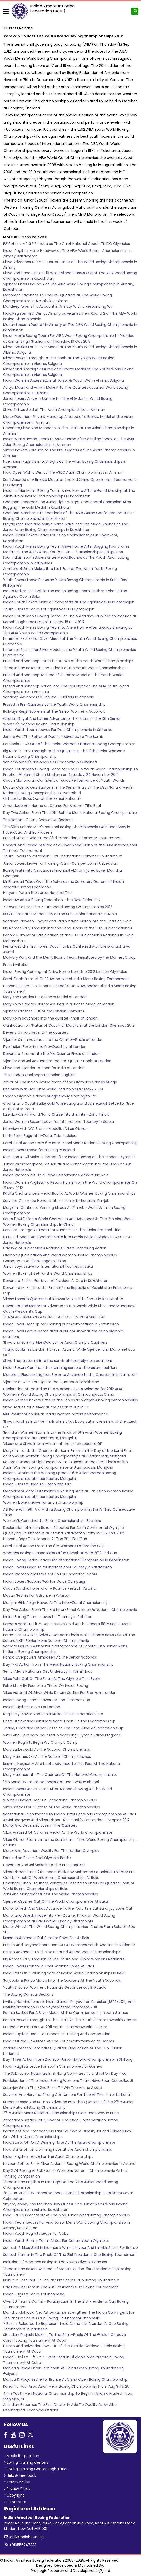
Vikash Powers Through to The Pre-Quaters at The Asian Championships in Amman (69, 453)
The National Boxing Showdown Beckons (38, 819)
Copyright (14, 2495)
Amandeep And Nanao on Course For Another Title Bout (52, 805)
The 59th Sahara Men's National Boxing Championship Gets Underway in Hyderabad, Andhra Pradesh (66, 829)
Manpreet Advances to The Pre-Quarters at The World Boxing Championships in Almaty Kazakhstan (57, 298)
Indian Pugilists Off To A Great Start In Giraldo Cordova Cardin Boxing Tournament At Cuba (63, 2359)
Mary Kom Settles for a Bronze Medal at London (45, 997)
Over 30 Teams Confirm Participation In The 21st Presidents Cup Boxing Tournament (66, 2304)
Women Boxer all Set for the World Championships (47, 1273)
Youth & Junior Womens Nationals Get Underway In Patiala (54, 1987)
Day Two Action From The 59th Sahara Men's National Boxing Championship (70, 812)
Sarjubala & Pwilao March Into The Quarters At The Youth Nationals (62, 1980)
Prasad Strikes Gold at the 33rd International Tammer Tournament (62, 838)
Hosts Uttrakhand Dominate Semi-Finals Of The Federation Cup (59, 1721)
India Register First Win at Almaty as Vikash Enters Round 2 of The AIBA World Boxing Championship (70, 316)
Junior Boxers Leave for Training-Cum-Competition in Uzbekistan (60, 863)
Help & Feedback (20, 2475)
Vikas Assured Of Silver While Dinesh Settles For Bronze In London (59, 1692)
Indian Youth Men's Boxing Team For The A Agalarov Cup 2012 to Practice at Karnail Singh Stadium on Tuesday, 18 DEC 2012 (69, 619)
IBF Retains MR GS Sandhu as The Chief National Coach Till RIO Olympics (66, 243)
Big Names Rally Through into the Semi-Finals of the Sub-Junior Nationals (67, 928)
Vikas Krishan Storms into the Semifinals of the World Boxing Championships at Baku (70, 1842)
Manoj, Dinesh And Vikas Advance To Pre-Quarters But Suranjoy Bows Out (67, 1908)
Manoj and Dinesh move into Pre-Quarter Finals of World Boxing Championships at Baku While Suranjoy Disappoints (59, 1918)
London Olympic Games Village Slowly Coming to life (49, 1096)
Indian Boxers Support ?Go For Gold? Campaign (44, 1581)
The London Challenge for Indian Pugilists (39, 1074)
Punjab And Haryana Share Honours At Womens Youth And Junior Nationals (69, 1944)
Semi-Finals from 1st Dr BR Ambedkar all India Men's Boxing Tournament (66, 978)
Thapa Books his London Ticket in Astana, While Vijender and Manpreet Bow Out (69, 1352)
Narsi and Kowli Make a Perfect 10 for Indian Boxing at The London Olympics (69, 1157)
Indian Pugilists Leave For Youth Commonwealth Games (52, 2066)
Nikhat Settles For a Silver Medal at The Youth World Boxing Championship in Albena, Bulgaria (70, 349)
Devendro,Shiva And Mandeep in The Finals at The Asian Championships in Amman (68, 430)
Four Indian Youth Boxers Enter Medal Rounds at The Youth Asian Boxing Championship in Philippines (66, 560)
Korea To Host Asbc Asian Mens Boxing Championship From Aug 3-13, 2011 (67, 2386)
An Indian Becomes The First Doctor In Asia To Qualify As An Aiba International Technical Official (60, 2407)
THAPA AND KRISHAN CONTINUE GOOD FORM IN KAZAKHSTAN (54, 1317)
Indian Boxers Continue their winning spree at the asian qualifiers (60, 1367)
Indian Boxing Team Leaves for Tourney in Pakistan (47, 1616)
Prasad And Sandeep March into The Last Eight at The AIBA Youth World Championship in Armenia (66, 689)
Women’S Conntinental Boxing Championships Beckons (52, 1520)
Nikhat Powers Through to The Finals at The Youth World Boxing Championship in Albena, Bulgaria (58, 360)
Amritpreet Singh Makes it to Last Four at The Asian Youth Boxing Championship (60, 571)
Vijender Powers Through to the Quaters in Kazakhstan (51, 1381)
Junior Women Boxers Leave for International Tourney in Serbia (58, 1121)
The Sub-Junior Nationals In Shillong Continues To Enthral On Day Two (64, 2073)
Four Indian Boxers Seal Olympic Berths (37, 1857)
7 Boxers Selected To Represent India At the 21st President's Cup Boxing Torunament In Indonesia (65, 2326)
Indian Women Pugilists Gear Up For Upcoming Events (50, 1574)
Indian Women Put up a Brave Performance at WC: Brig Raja (56, 1175)
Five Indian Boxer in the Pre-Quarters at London (44, 1046)
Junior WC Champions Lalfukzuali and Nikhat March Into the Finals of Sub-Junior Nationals (68, 1167)
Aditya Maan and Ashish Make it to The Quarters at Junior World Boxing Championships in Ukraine (65, 390)
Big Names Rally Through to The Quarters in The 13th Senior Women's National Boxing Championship (64, 753)
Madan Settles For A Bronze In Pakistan (37, 1595)
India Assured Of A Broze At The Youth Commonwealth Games (58, 2041)
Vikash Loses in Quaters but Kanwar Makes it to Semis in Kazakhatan (63, 1298)
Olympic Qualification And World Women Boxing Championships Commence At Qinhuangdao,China (60, 1258)
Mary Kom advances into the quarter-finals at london (50, 1018)
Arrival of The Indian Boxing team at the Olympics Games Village (60, 1082)
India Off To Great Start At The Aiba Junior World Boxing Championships (66, 2215)
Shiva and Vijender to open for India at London (44, 1067)
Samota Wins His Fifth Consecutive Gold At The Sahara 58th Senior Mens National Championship (67, 1626)
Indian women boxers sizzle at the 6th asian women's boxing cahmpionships (70, 1400)
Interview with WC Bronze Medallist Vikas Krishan (45, 1128)
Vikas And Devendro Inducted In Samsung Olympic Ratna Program (61, 1735)
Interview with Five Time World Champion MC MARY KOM (53, 1089)
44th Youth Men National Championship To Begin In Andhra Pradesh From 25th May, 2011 (68, 2396)
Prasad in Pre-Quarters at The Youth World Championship (54, 704)
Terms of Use (17, 2482)
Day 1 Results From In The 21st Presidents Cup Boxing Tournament (60, 2287)
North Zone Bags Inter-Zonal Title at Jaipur (40, 1135)
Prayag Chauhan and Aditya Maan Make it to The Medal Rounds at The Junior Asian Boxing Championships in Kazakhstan (65, 527)
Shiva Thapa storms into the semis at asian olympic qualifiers (57, 1360)
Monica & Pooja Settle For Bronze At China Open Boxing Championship (65, 2379)
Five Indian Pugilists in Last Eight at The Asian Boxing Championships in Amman (64, 464)
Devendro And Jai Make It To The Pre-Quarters (44, 1864)
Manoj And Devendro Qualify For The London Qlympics (51, 1850)
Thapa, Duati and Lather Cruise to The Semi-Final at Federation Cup (63, 1728)
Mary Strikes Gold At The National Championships (46, 1749)
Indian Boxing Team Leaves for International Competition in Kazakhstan (66, 1560)
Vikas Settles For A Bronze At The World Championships (51, 1807)
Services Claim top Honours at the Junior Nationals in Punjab (56, 1200)
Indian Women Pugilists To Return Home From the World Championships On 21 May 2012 (70, 1185)
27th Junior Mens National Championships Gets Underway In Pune (61, 2112)
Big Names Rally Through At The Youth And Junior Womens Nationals (63, 1959)
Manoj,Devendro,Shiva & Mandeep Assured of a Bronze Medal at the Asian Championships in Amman (68, 419)
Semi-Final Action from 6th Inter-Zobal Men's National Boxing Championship (70, 1142)
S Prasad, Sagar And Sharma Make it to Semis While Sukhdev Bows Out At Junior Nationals (67, 1239)
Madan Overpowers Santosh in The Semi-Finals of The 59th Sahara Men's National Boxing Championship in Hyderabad (68, 790)
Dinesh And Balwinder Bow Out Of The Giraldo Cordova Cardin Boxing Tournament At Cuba (64, 2348)
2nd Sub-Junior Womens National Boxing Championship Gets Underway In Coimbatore (68, 2195)
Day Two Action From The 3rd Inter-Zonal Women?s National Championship (70, 1609)
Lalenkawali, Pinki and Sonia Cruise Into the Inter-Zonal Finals (56, 1114)
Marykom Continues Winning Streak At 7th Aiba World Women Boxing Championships (64, 1210)
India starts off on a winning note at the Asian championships (57, 2149)
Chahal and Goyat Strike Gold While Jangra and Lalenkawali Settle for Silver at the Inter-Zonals (69, 1106)
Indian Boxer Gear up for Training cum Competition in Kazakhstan (61, 1324)
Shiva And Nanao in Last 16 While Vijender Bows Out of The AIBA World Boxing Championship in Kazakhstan (70, 275)
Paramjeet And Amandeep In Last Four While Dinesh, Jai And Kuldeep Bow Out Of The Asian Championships (67, 2134)
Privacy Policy (17, 2488)
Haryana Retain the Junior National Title (38, 892)
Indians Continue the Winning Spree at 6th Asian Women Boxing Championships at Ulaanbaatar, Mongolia (59, 1475)
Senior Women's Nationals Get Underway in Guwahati (50, 762)
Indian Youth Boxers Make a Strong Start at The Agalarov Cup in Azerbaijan (68, 602)
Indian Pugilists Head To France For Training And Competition (56, 2033)
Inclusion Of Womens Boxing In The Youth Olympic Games (55, 2261)
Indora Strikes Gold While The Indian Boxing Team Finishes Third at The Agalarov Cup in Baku (65, 593)
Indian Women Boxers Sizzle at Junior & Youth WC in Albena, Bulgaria (63, 380)
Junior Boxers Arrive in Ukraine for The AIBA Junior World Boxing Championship (57, 401)
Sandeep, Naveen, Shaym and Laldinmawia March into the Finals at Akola (67, 921)
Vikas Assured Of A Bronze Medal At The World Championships (58, 1832)
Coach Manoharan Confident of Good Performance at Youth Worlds (64, 780)
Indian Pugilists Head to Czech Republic (37, 1484)
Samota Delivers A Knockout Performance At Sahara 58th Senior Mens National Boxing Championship (65, 1649)
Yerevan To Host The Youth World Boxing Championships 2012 (57, 906)
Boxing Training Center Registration (36, 2468)
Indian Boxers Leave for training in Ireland (39, 1149)
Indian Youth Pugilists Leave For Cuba (36, 2233)
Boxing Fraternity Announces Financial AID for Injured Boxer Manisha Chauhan (62, 873)
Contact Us (15, 2501)
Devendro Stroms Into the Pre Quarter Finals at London (51, 1053)
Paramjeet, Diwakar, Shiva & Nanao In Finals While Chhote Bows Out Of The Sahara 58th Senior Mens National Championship (69, 1637)
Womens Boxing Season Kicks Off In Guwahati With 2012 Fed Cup (60, 1552)
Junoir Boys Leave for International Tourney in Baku (48, 1266)
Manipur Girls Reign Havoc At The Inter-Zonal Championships (56, 1602)
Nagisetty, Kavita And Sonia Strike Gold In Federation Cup (53, 1713)
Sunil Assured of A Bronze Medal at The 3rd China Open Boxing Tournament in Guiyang (69, 482)
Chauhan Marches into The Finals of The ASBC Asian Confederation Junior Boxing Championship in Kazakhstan (68, 515)
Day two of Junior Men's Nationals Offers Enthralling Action (54, 1248)
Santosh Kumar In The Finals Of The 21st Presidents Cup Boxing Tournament (70, 2254)
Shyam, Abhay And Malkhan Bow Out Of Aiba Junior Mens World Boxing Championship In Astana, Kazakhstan (65, 2207)
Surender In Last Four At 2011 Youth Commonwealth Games (55, 2026)
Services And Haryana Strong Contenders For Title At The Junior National (67, 2094)
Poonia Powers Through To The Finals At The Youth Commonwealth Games (70, 2019)
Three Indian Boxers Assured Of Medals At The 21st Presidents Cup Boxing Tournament (67, 2271)
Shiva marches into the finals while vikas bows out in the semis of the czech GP (70, 1424)
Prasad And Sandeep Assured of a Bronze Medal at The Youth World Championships (63, 677)
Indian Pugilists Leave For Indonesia (33, 2294)
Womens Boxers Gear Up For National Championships (50, 1800)
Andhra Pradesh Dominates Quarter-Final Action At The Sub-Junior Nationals (62, 2051)
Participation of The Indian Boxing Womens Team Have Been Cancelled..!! (68, 2080)
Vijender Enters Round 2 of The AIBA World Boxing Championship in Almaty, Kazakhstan (68, 287)
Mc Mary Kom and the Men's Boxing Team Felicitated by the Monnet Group (69, 957)
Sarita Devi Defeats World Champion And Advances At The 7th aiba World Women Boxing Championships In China (68, 1221)
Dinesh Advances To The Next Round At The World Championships (61, 1951)
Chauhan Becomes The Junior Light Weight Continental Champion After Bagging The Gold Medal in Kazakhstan (67, 504)
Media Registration (21, 2455)
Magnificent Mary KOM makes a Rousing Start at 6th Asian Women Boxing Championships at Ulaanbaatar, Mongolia (68, 1494)
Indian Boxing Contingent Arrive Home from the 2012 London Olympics (65, 971)
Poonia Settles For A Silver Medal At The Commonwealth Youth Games (65, 2012)
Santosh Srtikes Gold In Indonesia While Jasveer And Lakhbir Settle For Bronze (70, 2247)
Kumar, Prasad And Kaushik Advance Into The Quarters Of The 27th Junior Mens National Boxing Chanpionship (68, 2104)
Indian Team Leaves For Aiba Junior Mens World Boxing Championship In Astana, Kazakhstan (66, 2225)
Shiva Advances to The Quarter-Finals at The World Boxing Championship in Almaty (70, 264)
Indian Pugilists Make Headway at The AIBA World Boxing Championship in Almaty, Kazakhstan (67, 253)
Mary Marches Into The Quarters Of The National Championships (60, 1774)
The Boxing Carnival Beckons (28, 1994)
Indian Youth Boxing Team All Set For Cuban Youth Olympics (56, 2240)
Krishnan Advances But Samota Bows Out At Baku (46, 1937)
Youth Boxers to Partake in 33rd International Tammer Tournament (62, 856)
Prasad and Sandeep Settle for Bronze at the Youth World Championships (68, 660)
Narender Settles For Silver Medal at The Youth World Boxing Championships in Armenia (70, 641)
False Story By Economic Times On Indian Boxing (45, 1685)
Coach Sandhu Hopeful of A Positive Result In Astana (49, 1588)
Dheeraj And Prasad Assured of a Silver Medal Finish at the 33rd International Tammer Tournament (70, 848)
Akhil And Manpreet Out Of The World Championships (50, 1894)
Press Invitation (16, 964)
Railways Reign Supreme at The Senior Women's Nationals (54, 711)
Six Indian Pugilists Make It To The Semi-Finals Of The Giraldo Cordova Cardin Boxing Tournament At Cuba (64, 2337)
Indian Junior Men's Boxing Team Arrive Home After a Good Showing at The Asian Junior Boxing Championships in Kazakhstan (69, 493)
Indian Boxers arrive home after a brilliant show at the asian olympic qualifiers (63, 1334)
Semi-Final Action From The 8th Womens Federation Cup (54, 1545)
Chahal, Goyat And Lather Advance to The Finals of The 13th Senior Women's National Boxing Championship (62, 721)
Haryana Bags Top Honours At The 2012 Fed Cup (45, 1538)
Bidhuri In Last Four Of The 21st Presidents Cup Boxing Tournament (61, 2280)
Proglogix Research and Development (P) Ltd (70, 2570)
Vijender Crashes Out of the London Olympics (43, 1011)
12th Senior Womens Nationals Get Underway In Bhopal (51, 1781)
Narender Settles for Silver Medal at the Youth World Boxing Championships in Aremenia (69, 652)
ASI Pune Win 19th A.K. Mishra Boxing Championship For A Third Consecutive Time (69, 1512)
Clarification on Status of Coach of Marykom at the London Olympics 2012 (68, 1025)
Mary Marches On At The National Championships (47, 1756)
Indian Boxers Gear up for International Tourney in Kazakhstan (57, 1567)
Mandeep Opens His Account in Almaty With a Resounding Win (58, 306)
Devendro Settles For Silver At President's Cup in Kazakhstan (55, 1280)
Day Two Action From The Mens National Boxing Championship (58, 1664)
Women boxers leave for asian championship (43, 1502)
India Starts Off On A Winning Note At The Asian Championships (59, 2142)
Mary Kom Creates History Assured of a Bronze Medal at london (58, 1004)
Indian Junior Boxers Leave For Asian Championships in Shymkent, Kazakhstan (60, 538)
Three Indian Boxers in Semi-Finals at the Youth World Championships (64, 667)
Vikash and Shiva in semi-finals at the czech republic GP (52, 1443)
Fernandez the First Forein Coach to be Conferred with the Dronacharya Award (66, 949)
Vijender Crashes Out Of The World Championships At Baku (55, 1901)
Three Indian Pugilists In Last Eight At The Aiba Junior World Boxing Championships (60, 2184)
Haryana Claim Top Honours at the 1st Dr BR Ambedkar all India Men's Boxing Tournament (69, 988)
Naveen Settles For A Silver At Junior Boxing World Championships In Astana (69, 2163)
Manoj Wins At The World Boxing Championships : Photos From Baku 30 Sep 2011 (69, 1929)
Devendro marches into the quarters (35, 1032)
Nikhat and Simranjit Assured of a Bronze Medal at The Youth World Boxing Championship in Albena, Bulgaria (68, 372)
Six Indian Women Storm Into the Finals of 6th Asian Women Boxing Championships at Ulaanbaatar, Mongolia (62, 1435)
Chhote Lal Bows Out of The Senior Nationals (42, 798)
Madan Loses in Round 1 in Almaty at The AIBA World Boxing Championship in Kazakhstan (70, 327)
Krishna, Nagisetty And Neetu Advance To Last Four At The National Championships (62, 1766)
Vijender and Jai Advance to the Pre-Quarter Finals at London (57, 1060)
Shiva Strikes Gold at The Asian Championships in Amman (54, 409)
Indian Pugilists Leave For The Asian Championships (48, 2156)
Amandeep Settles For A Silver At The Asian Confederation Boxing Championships (60, 2123)
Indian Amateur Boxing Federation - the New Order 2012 (52, 899)
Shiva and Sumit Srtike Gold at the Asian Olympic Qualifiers (55, 1342)
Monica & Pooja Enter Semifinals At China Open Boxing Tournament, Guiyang (63, 2371)
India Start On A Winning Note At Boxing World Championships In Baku (64, 1973)
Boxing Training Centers (26, 2462)
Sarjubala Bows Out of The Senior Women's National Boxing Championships (69, 743)
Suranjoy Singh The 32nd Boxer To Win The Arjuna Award (52, 2087)
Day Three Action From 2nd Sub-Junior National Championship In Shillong (67, 2059)
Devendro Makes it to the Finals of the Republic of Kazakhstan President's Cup (67, 1290)
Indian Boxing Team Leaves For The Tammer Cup (46, 1699)
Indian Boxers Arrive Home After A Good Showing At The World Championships (57, 1791)
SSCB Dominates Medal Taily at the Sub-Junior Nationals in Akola (60, 913)
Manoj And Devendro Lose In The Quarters (40, 1825)
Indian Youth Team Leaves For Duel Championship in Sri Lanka (57, 729)
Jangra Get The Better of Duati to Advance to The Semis (53, 736)
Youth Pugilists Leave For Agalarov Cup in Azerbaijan (48, 609)
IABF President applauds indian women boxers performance (55, 1414)
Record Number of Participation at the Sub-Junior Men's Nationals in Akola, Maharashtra (68, 938)
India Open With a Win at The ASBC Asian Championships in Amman (63, 472)
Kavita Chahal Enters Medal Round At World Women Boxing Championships (69, 1193)
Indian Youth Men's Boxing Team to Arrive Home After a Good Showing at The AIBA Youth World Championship (67, 630)
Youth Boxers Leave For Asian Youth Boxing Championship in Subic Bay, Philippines (65, 582)
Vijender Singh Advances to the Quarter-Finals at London (53, 1039)
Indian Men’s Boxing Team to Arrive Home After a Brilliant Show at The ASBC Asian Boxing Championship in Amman (69, 441)
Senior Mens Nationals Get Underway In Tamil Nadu (48, 1671)
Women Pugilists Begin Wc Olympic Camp (40, 1742)
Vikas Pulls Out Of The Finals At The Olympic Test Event (52, 1678)
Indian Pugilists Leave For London (31, 1706)
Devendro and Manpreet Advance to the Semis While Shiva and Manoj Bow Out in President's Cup (69, 1308)
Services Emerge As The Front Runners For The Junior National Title (61, 1229)
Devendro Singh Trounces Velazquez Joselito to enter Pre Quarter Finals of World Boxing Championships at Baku (68, 1886)
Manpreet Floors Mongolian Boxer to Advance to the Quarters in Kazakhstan (70, 1374)
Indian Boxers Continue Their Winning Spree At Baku (48, 1966)
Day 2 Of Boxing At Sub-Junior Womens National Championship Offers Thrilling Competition (65, 2173)
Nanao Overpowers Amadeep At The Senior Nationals (50, 1657)
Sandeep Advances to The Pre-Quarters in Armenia (48, 697)
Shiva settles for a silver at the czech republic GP (46, 1407)
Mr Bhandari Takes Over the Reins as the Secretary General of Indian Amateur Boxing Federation (63, 884)
